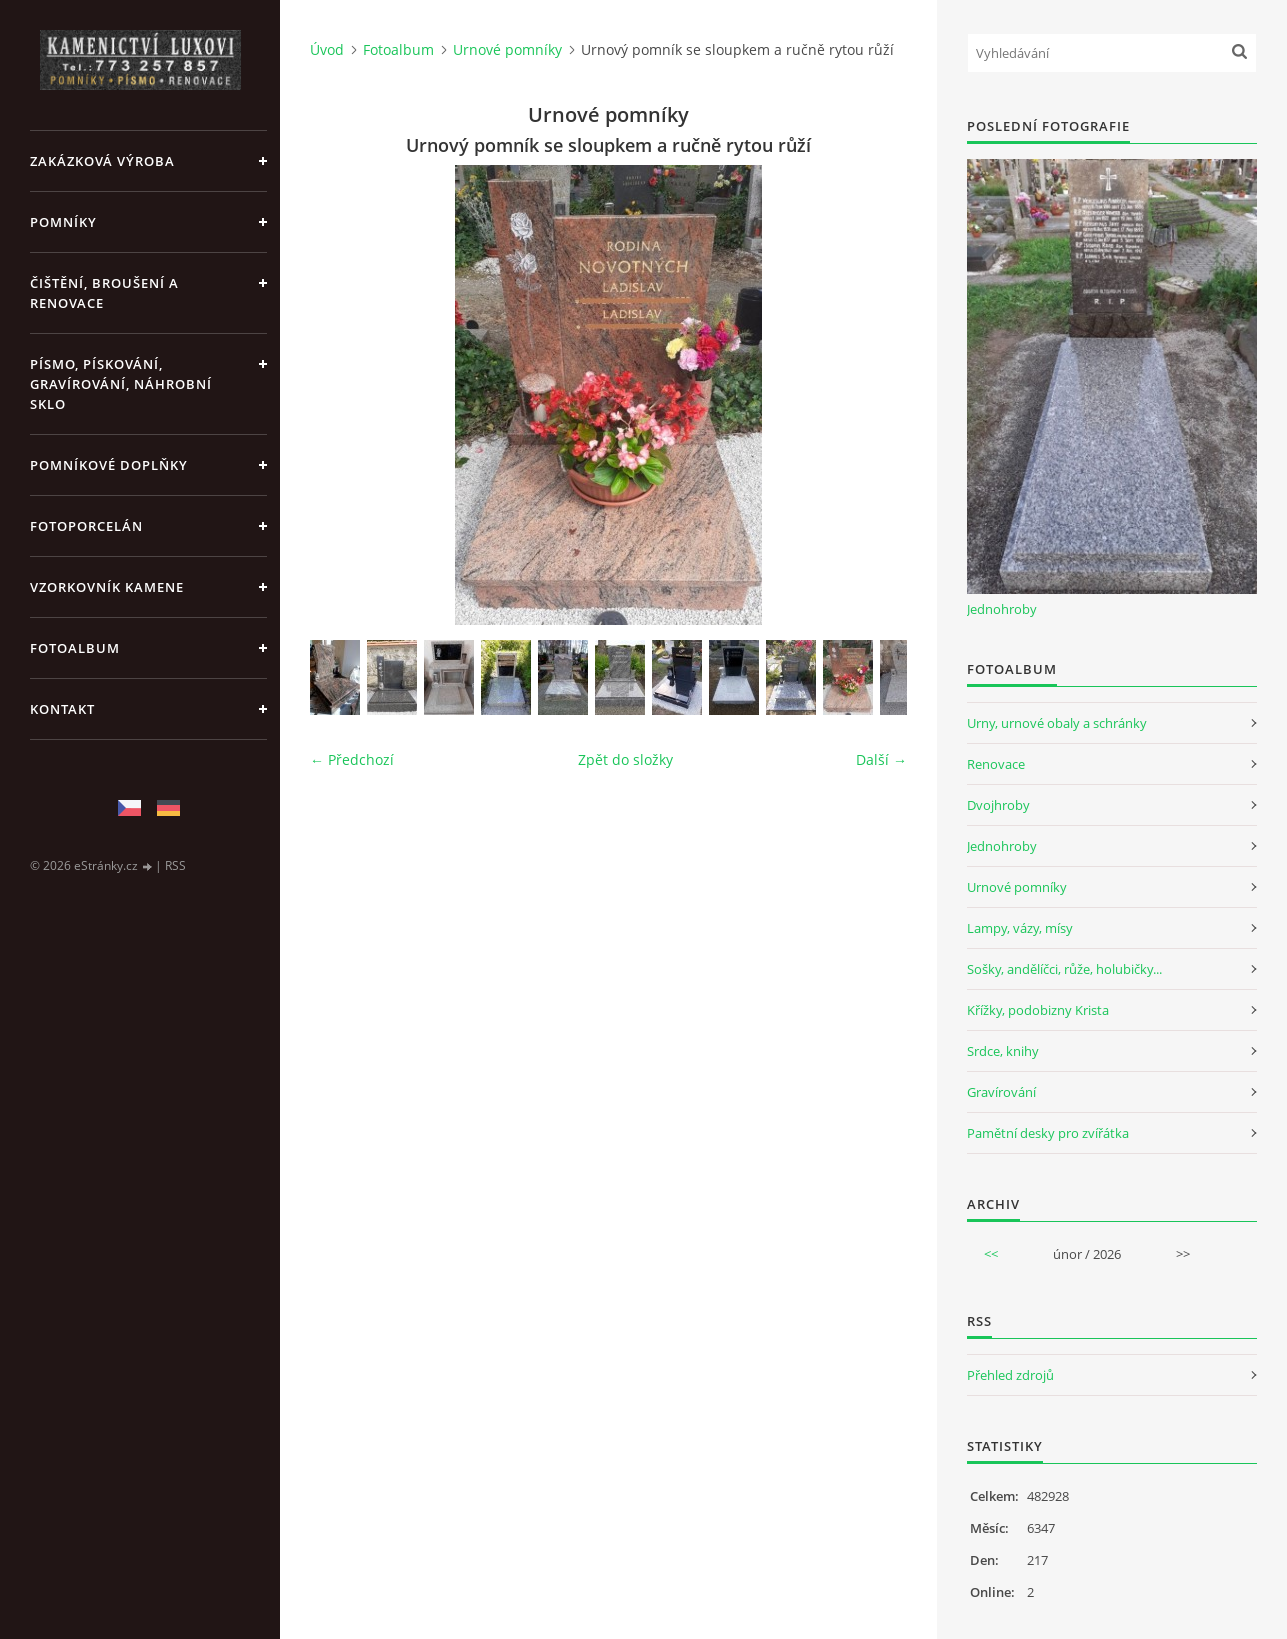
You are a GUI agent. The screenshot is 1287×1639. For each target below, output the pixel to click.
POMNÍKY (63, 222)
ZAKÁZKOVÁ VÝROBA (102, 161)
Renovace (996, 764)
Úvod (327, 49)
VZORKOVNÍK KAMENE (107, 587)
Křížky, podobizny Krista (1038, 1010)
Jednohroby (1002, 609)
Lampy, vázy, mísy (1020, 928)
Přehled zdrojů (1010, 1375)
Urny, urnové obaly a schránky (1057, 723)
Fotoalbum (75, 648)
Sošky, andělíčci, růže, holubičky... (1064, 969)
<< (991, 1254)
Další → (881, 759)
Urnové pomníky (507, 49)
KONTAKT (62, 709)
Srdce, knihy (1003, 1051)
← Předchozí (352, 759)
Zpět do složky (625, 759)
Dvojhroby (998, 805)
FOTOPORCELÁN (86, 526)
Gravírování (1001, 1092)
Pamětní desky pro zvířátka (1048, 1133)
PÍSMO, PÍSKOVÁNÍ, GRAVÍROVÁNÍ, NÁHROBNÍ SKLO (121, 384)
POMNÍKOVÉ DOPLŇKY (109, 465)
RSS (175, 865)
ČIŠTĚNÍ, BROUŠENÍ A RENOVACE (104, 293)
